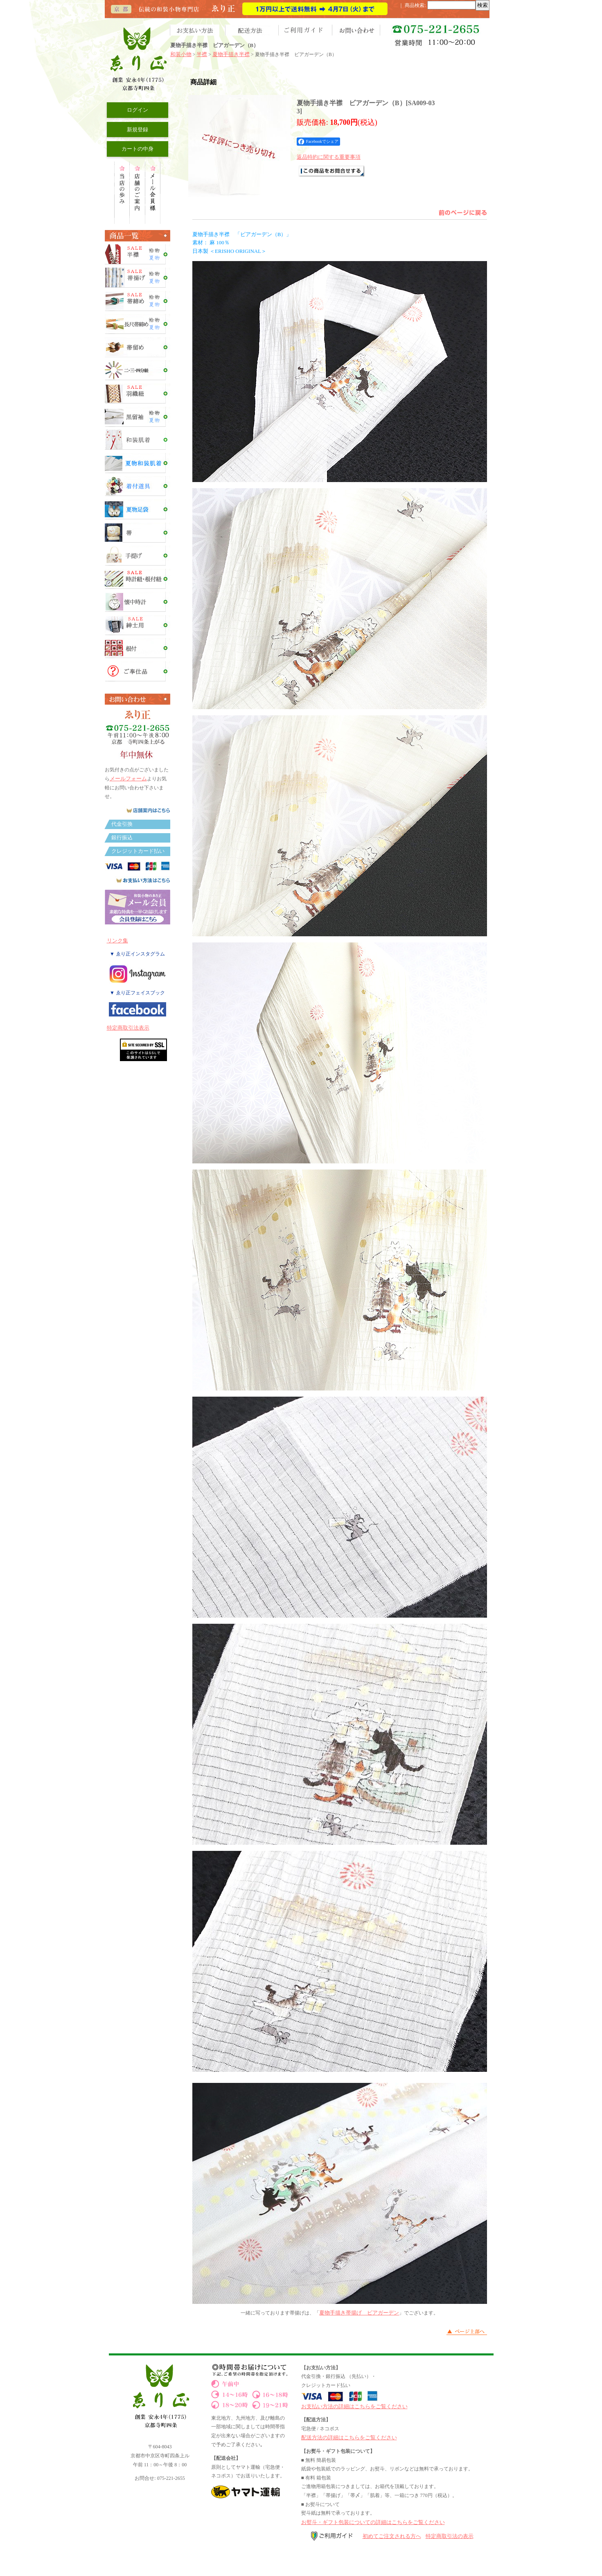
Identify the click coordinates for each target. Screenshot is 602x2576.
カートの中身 (137, 149)
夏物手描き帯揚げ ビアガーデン (359, 2313)
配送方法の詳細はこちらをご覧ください (349, 2437)
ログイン (137, 110)
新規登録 (137, 129)
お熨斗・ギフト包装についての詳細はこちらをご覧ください (373, 2522)
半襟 (201, 54)
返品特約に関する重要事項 (329, 157)
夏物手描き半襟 (231, 54)
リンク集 (117, 941)
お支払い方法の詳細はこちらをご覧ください (354, 2406)
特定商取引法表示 (128, 1028)
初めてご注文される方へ (392, 2536)
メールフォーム (128, 778)
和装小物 (181, 54)
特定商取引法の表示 (449, 2536)
